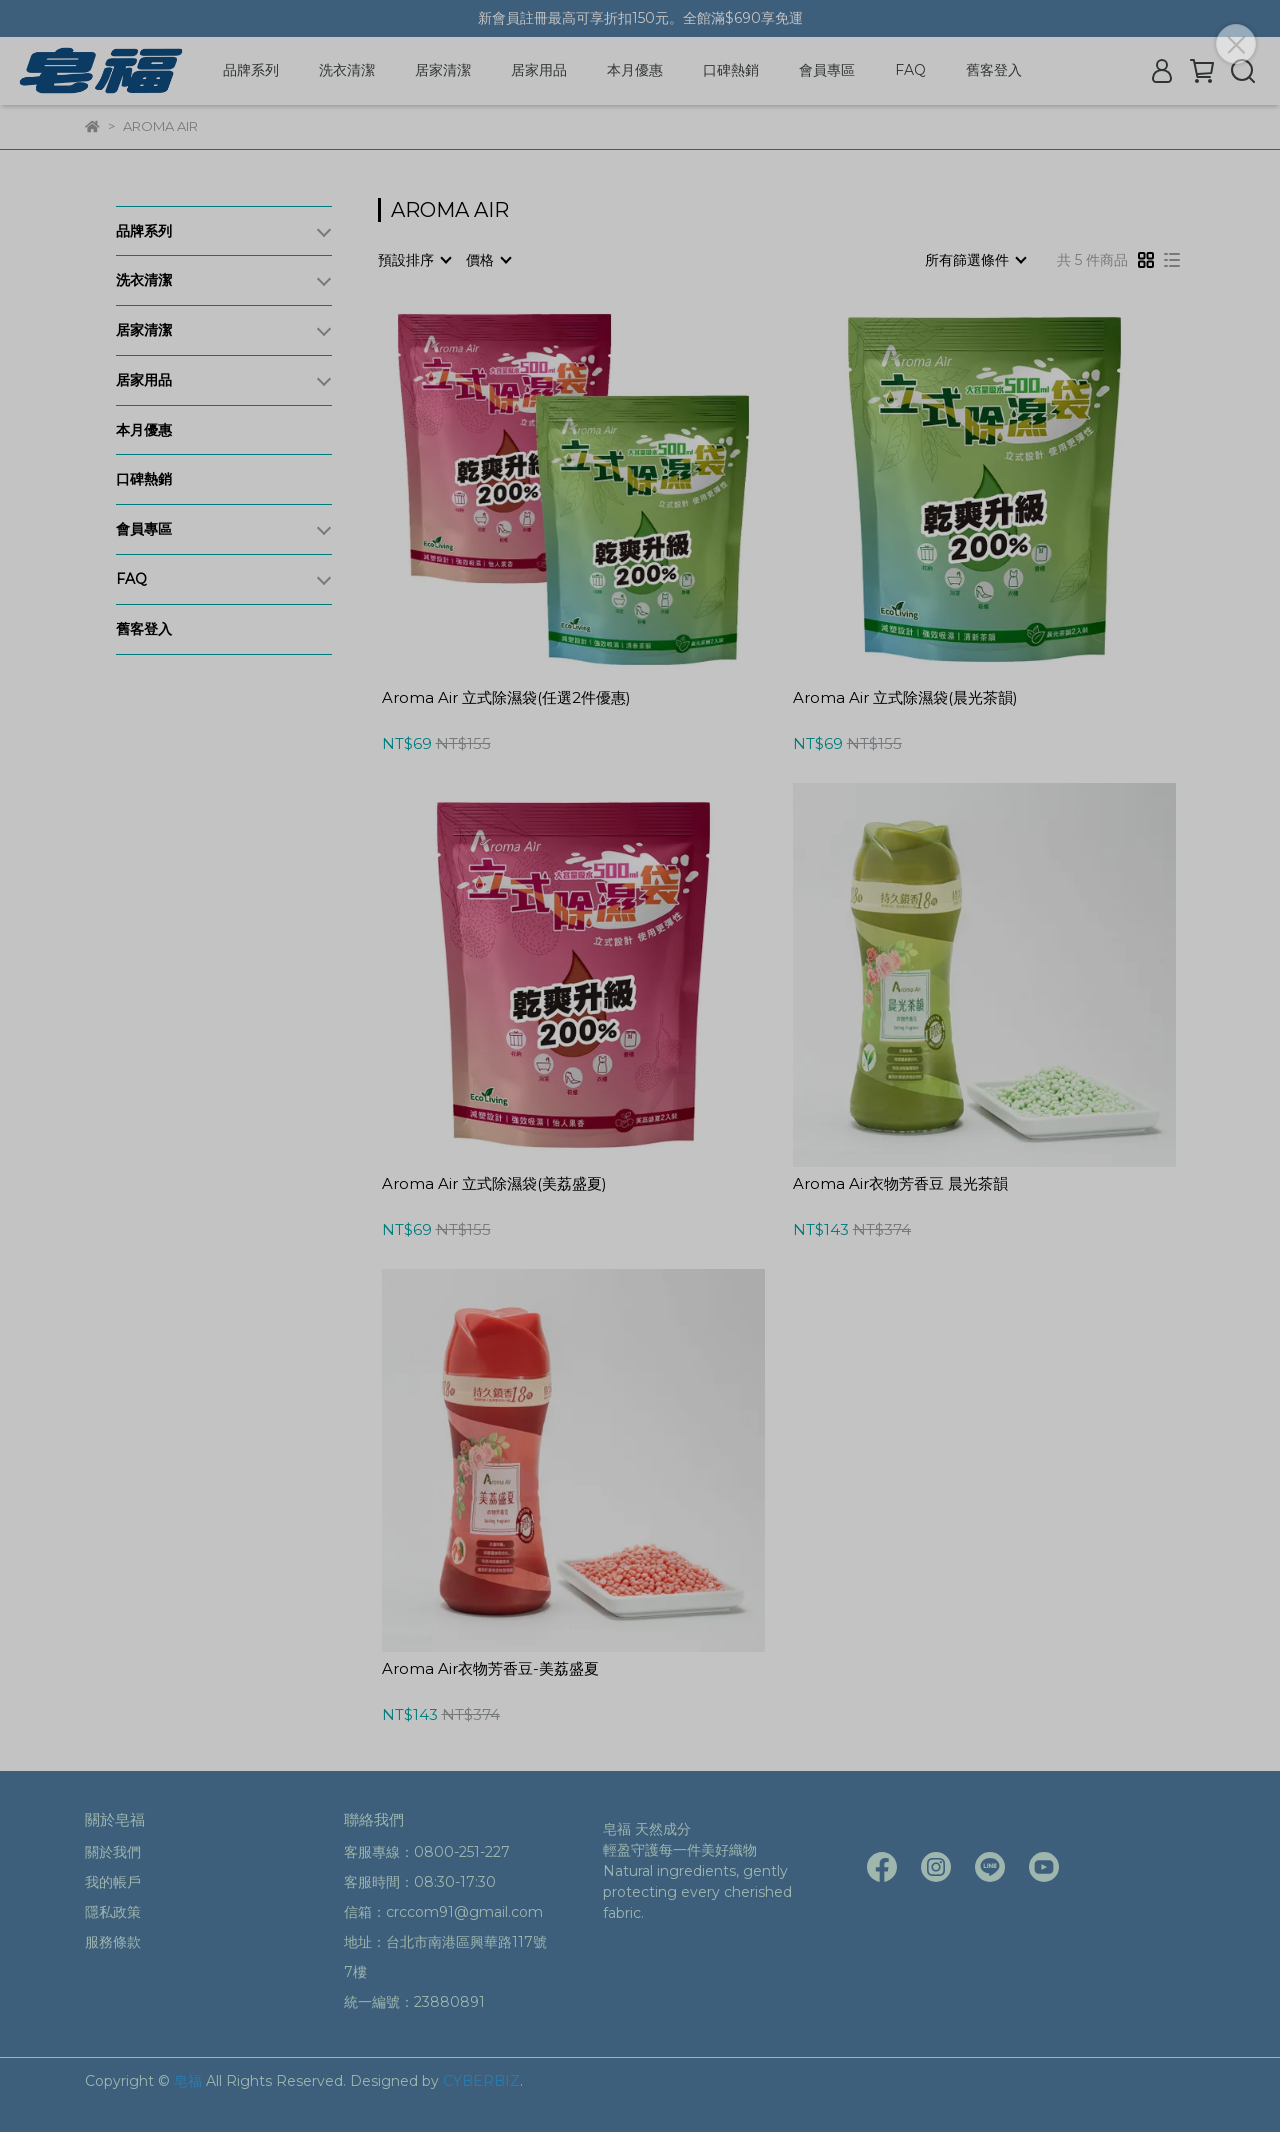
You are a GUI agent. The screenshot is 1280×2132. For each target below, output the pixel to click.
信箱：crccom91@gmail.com (443, 1912)
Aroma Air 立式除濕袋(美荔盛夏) (494, 1184)
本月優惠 (635, 70)
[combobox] (414, 260)
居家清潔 (443, 70)
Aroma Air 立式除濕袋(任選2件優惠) (506, 698)
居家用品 (539, 70)
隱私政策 (113, 1912)
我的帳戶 (113, 1882)
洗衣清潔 (347, 70)
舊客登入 (994, 70)
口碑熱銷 (731, 70)
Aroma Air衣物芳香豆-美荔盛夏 (490, 1669)
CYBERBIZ (481, 2081)
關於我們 (113, 1852)
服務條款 (113, 1942)
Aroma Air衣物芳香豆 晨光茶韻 (900, 1184)
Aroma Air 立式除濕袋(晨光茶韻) (905, 698)
